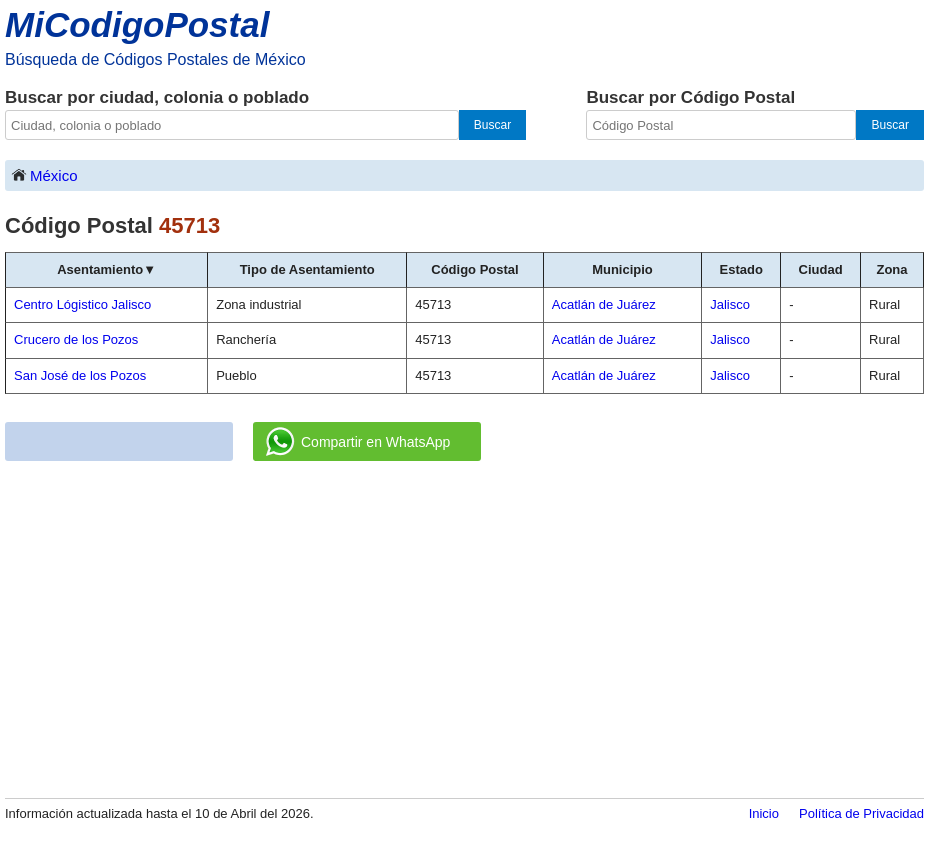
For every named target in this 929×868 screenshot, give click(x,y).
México (44, 174)
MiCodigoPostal (137, 24)
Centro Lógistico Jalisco (82, 304)
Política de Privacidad (861, 813)
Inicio (764, 813)
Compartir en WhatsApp (358, 442)
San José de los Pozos (80, 375)
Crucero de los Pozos (76, 339)
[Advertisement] (464, 631)
